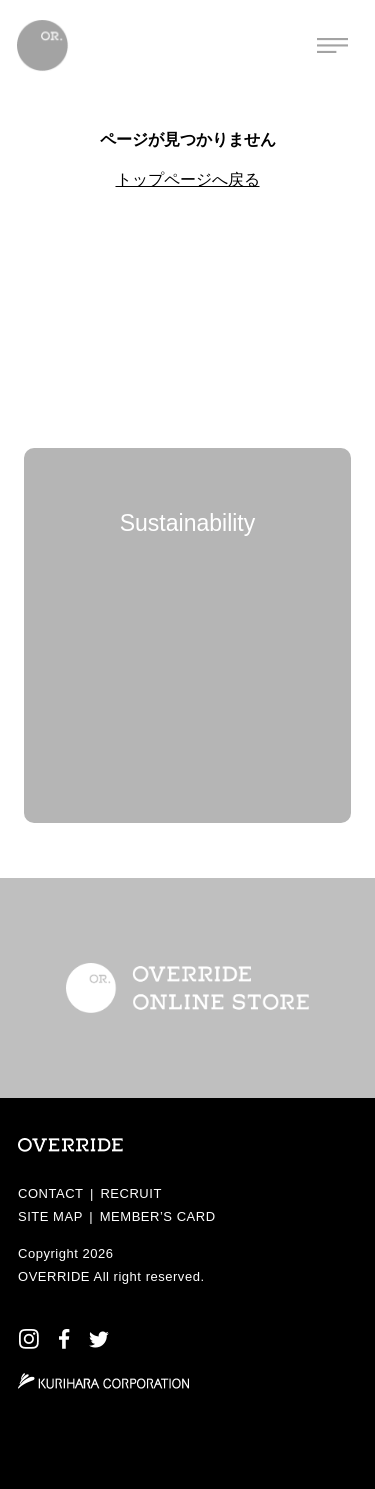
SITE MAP (50, 1216)
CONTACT (51, 1193)
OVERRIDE (54, 1276)
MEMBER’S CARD (158, 1216)
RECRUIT (130, 1193)
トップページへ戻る (188, 179)
